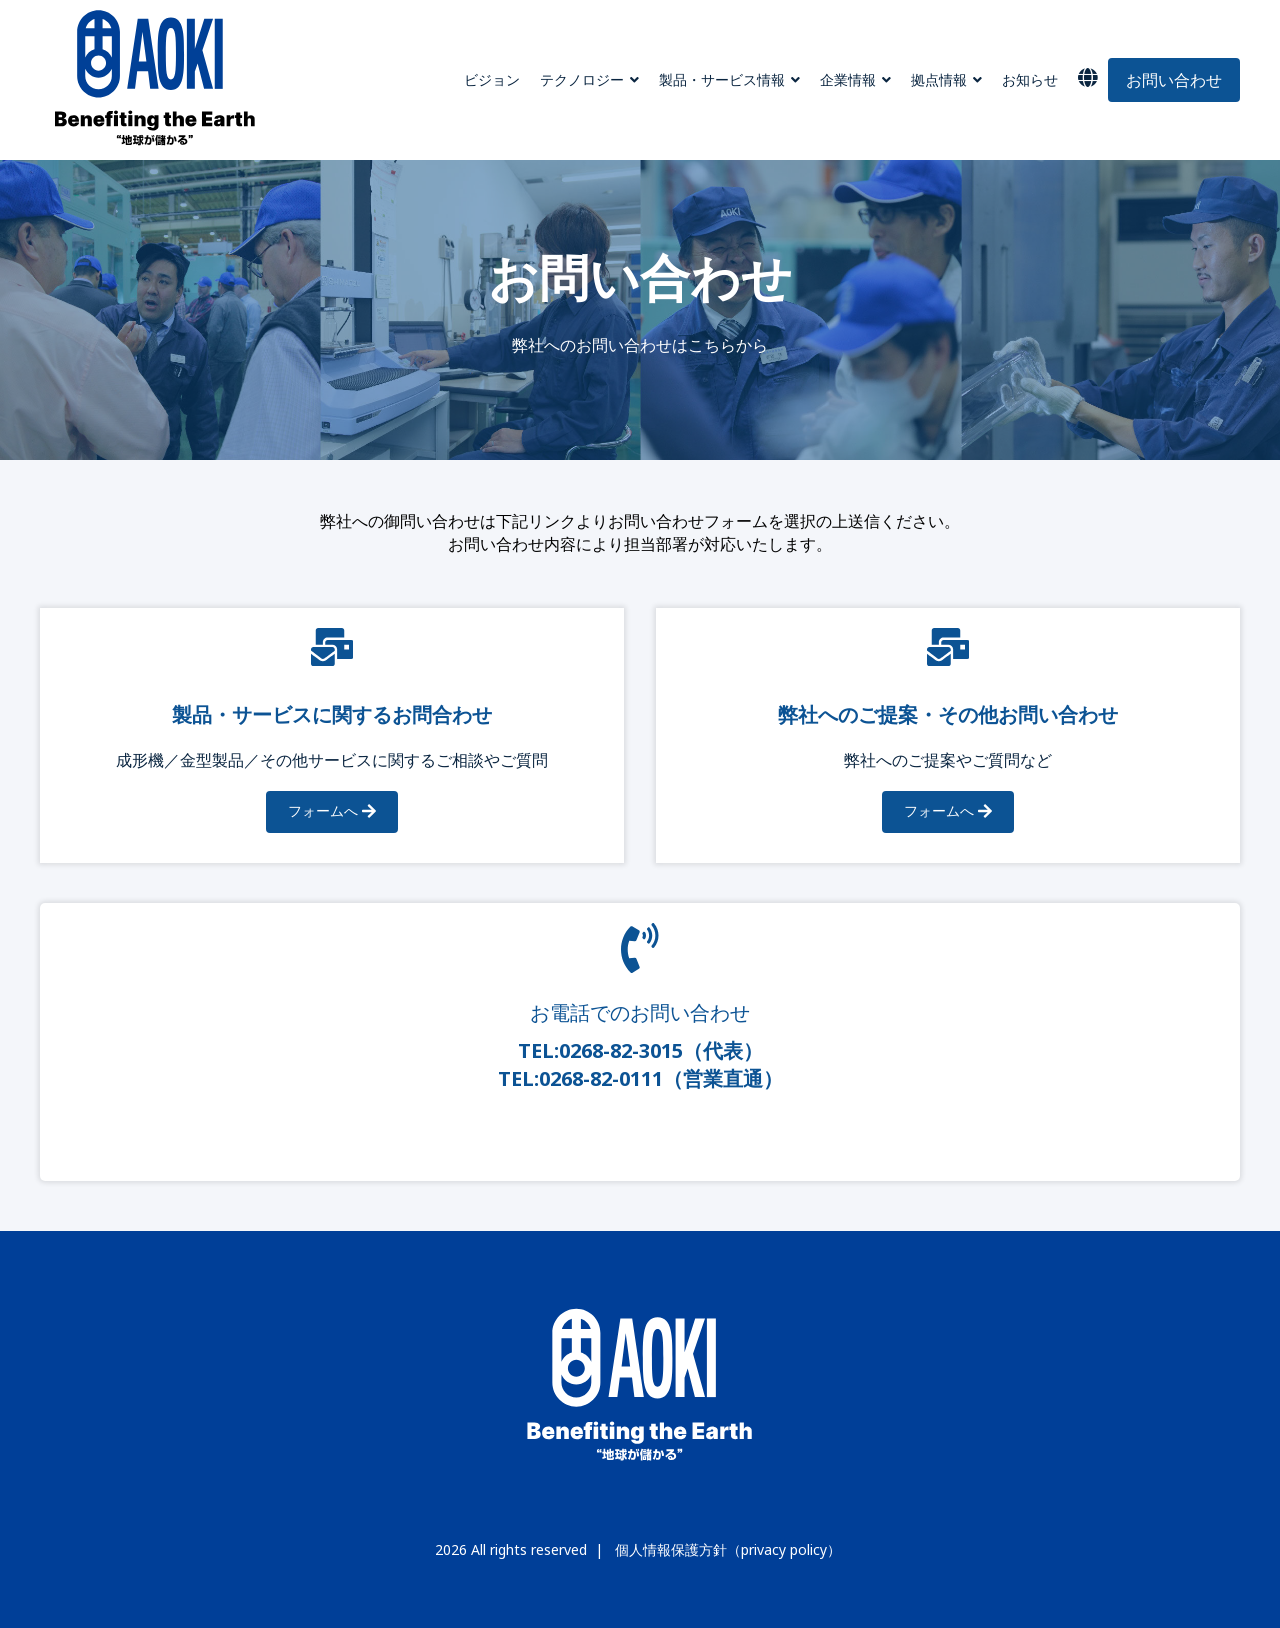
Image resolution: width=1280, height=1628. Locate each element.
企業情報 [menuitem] (848, 79)
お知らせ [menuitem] (1030, 79)
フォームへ (332, 812)
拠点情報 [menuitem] (939, 79)
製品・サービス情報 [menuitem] (722, 79)
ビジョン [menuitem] (492, 79)
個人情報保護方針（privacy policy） (728, 1550)
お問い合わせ (1174, 80)
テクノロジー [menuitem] (582, 79)
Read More (640, 1131)
